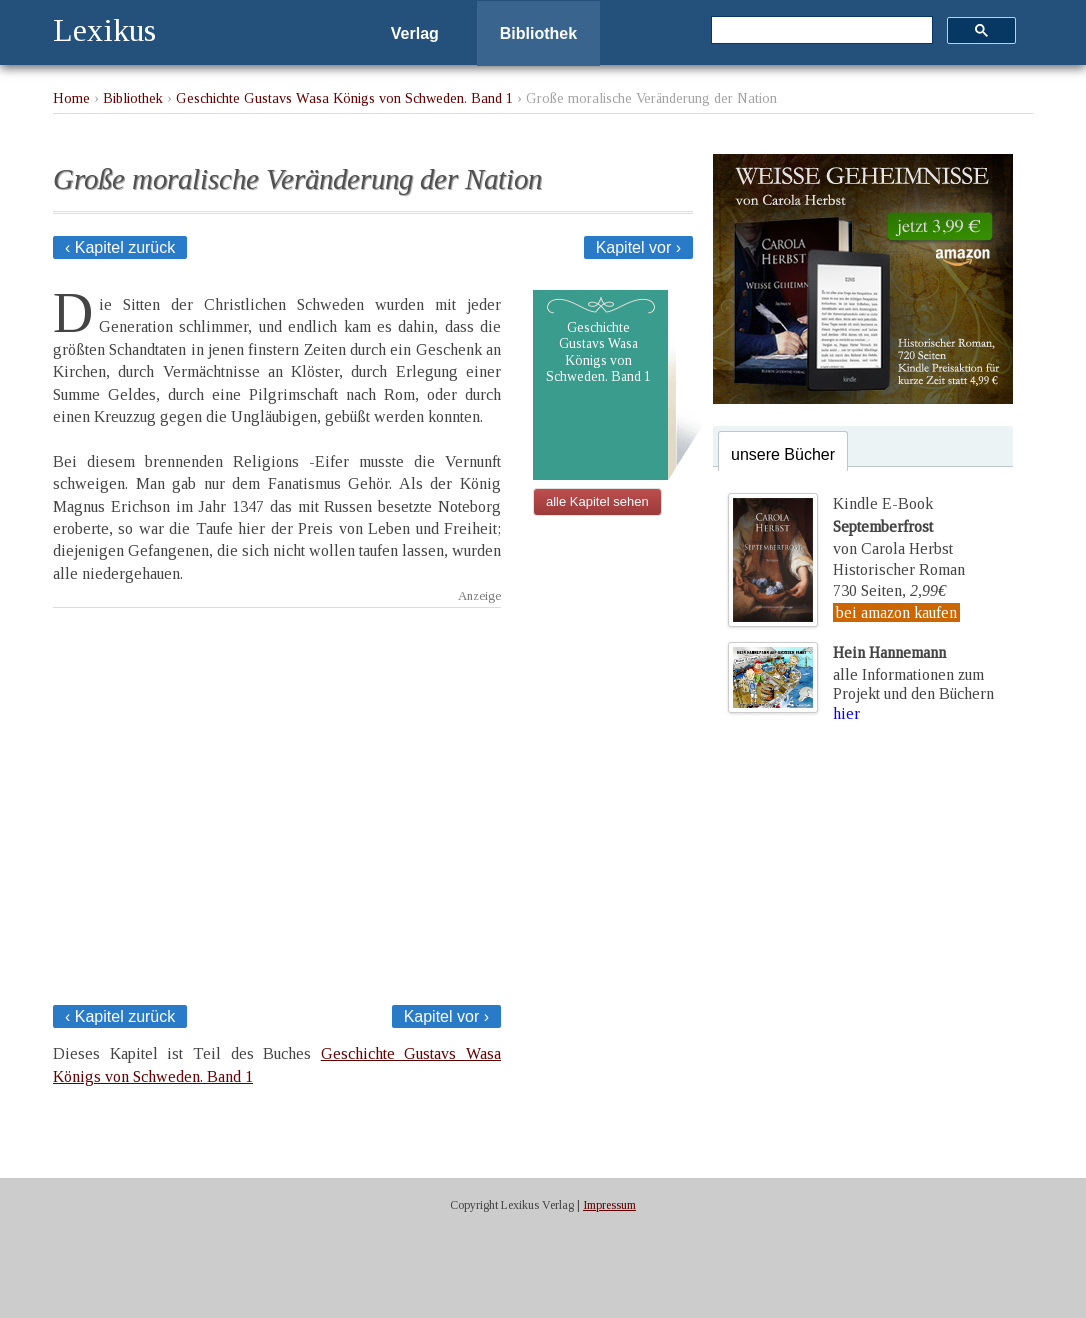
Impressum (609, 1205)
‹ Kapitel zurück (120, 247)
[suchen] (820, 31)
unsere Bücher (783, 454)
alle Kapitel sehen (597, 501)
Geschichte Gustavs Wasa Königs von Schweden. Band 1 (344, 98)
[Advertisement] (277, 800)
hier (846, 713)
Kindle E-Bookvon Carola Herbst (893, 526)
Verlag (415, 33)
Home (71, 98)
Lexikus (104, 30)
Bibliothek (538, 33)
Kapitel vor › (638, 247)
